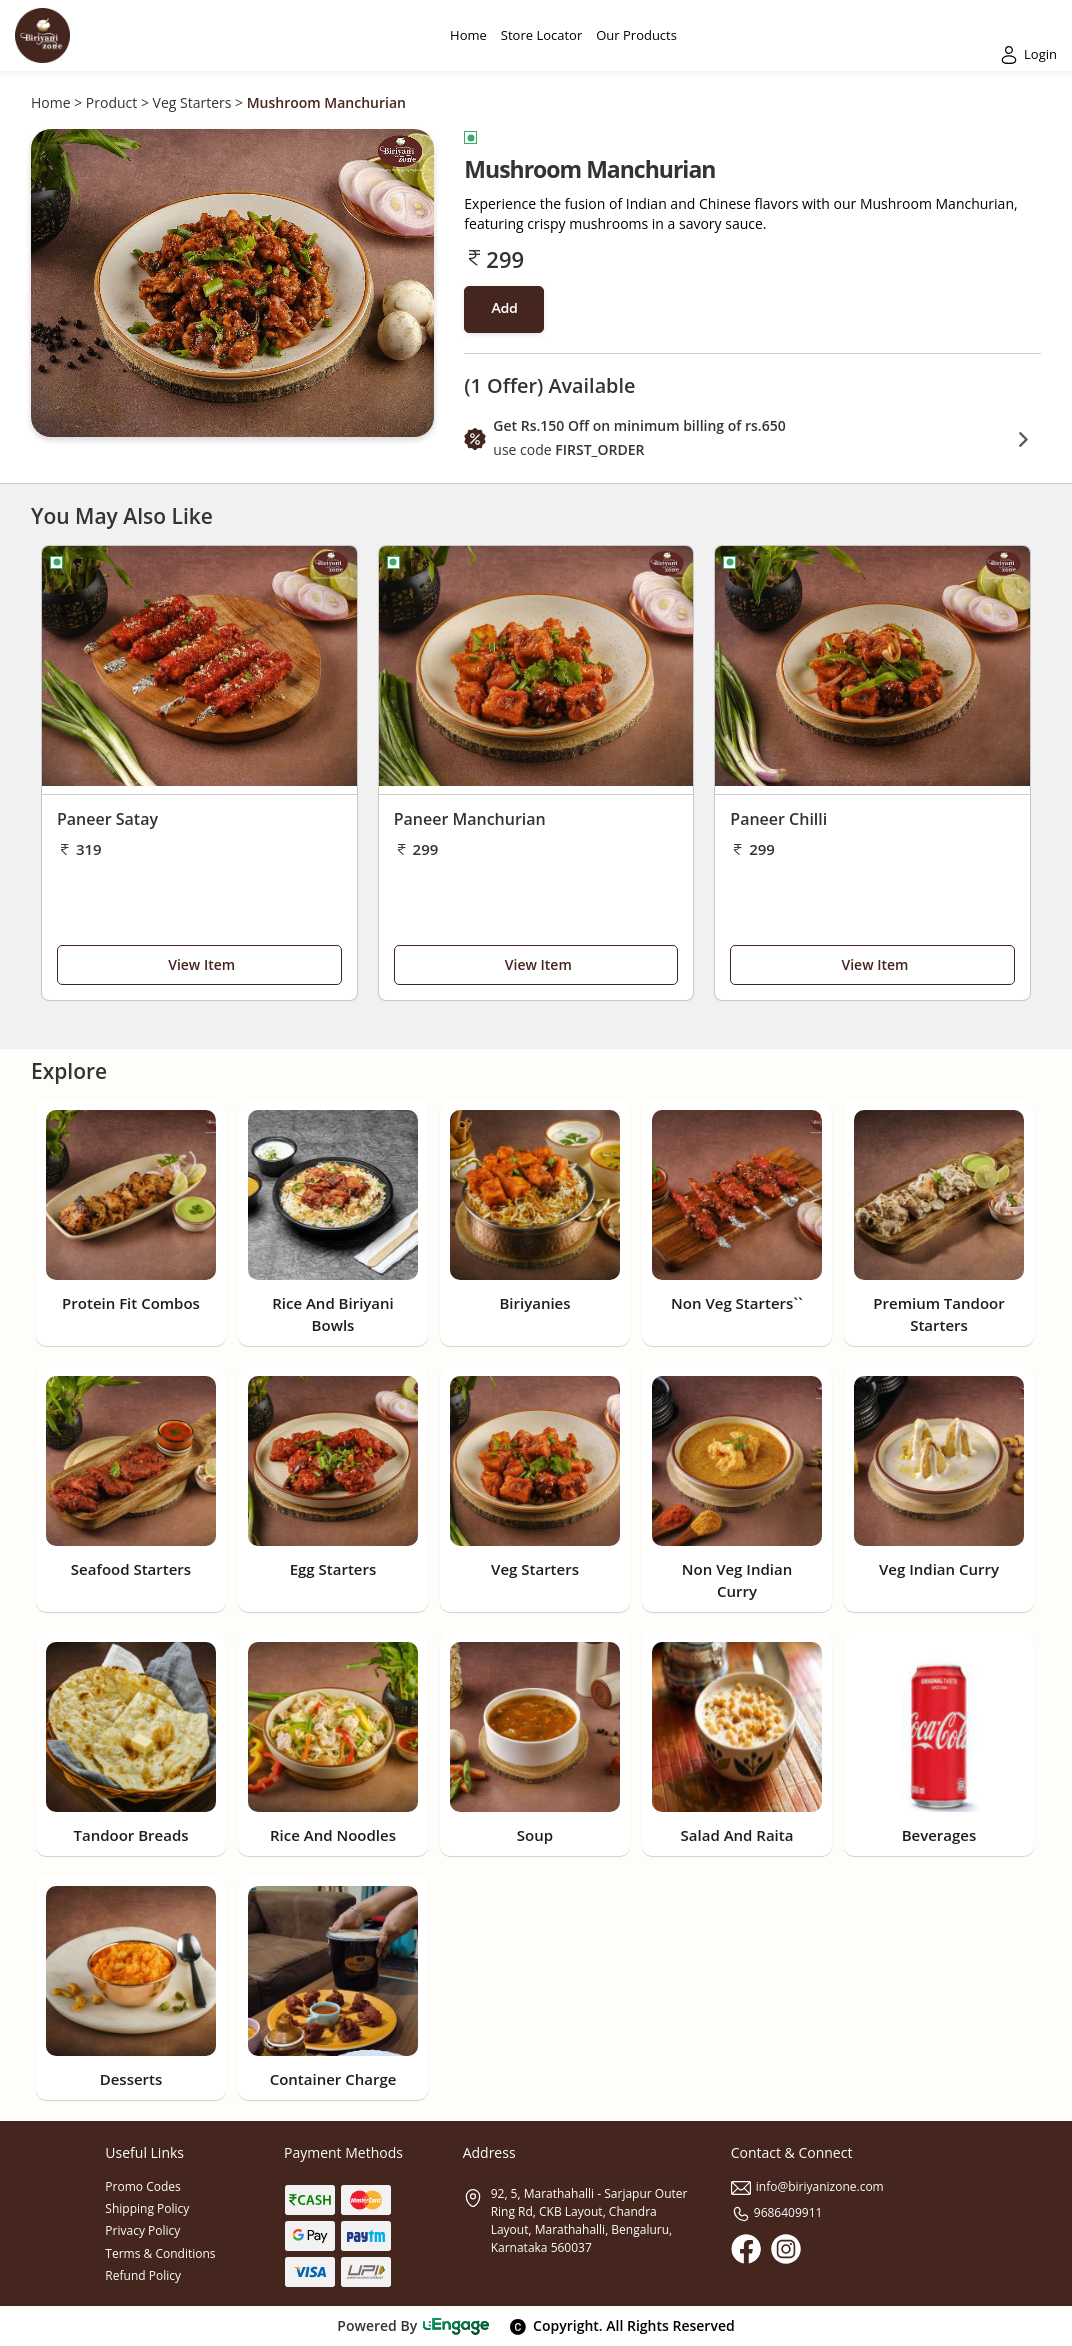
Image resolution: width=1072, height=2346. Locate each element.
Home (51, 102)
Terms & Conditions (160, 2253)
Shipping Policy (147, 2208)
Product (111, 102)
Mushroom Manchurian (326, 102)
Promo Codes (142, 2186)
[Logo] (42, 35)
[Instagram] (786, 2249)
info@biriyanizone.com (807, 2186)
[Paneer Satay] (199, 670)
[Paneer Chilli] (872, 670)
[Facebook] (746, 2249)
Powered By (413, 2325)
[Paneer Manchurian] (536, 670)
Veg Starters (192, 102)
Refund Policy (143, 2275)
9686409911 (777, 2212)
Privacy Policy (142, 2230)
